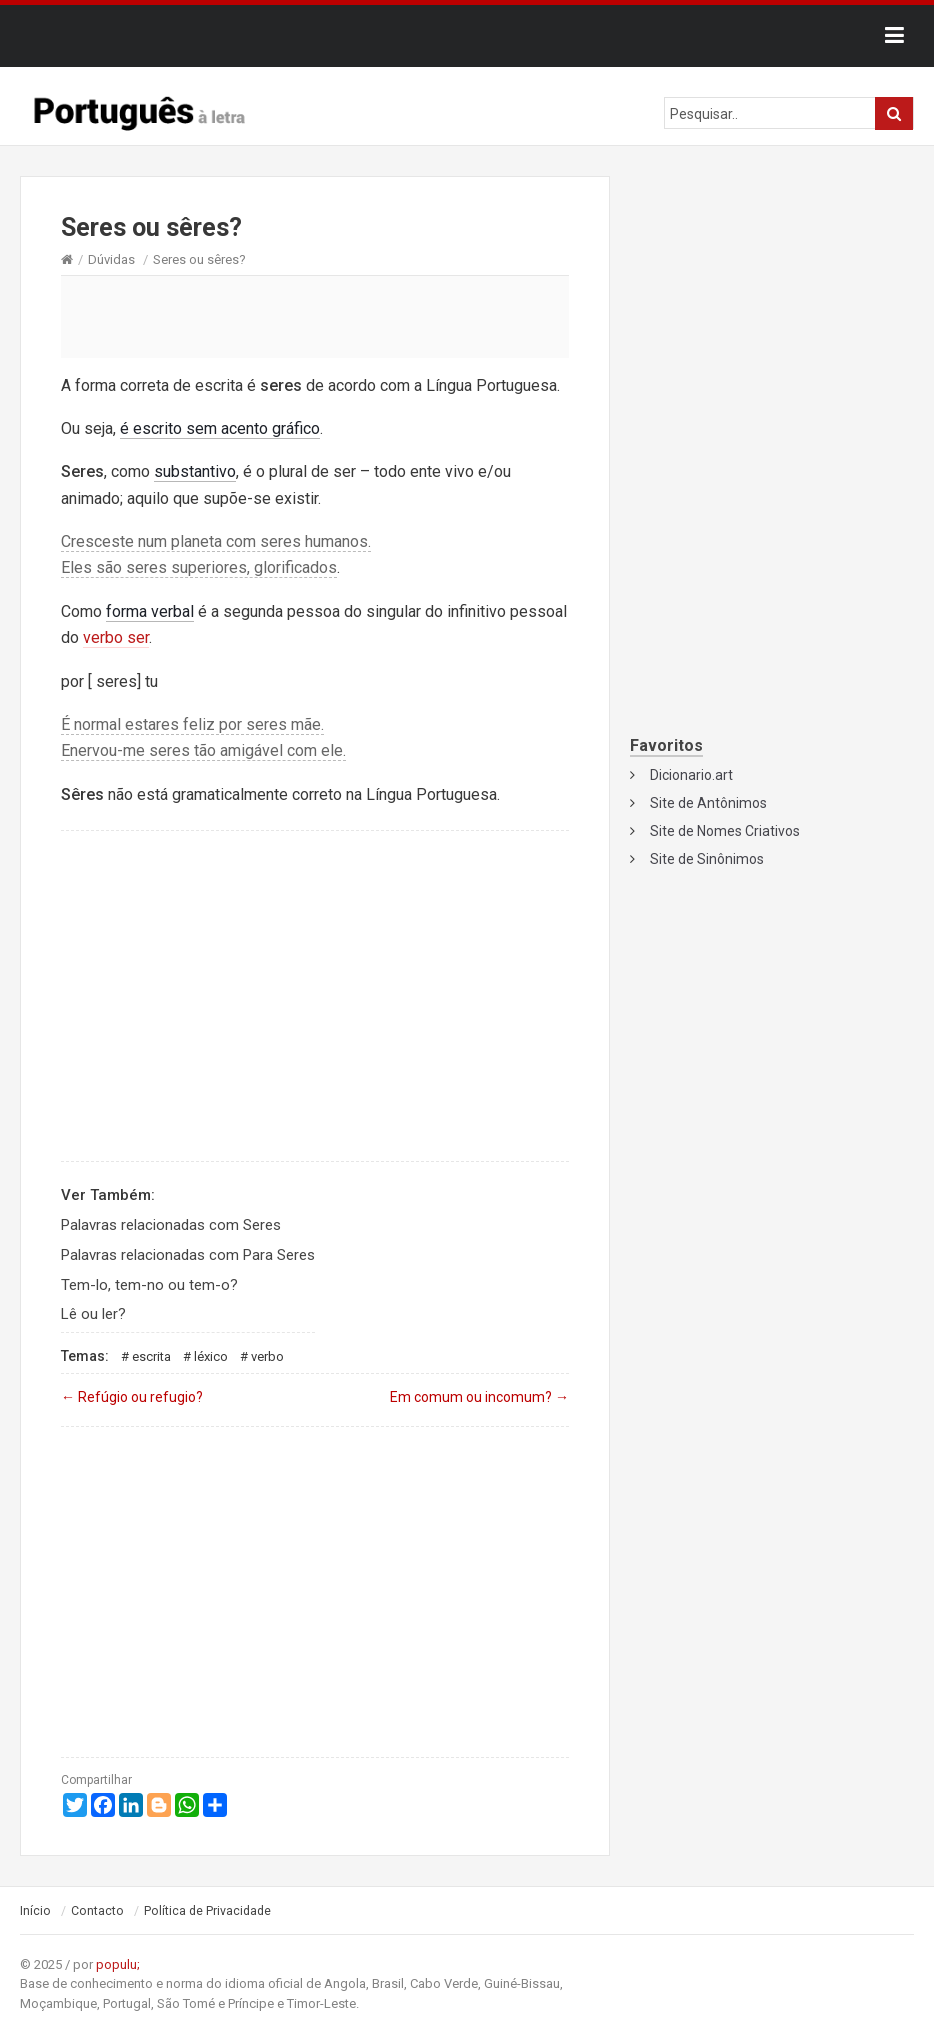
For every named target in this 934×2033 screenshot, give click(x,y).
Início (35, 1911)
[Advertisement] (315, 316)
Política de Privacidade (207, 1911)
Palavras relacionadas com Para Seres (188, 1255)
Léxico (211, 1356)
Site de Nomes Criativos (725, 831)
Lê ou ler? (93, 1314)
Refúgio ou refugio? (132, 1397)
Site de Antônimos (708, 803)
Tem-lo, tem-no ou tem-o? (149, 1285)
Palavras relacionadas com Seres (171, 1225)
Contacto (97, 1911)
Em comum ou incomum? (479, 1397)
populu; (118, 1964)
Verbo (267, 1356)
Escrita (151, 1356)
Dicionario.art (691, 775)
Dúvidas (111, 259)
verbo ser (116, 637)
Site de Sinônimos (707, 859)
